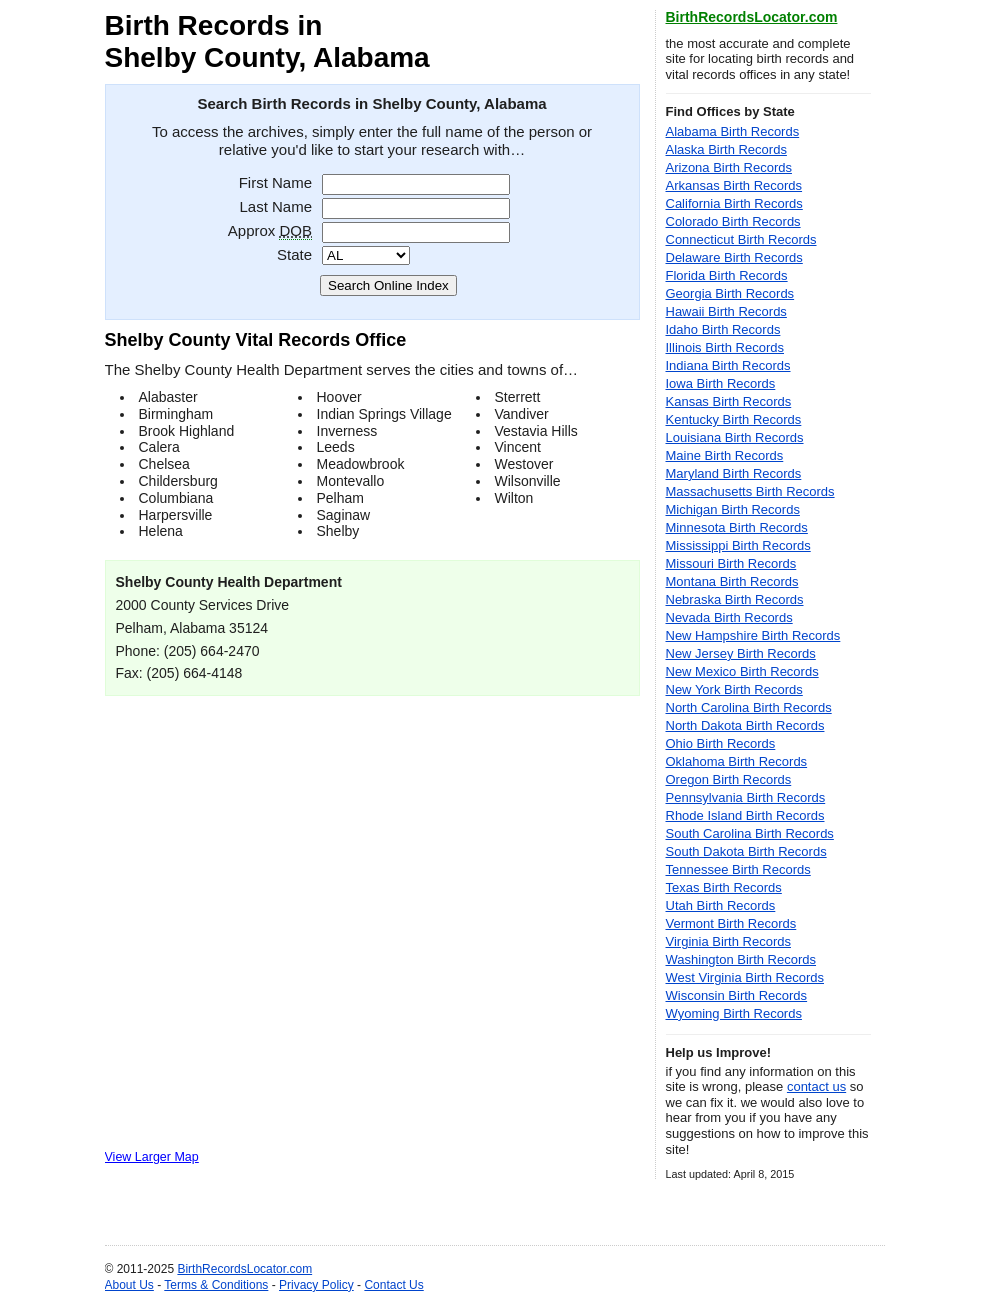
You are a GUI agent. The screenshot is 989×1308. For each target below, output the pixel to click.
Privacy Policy (316, 1285)
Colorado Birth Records (733, 221)
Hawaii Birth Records (726, 311)
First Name (275, 182)
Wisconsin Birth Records (737, 995)
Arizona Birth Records (729, 167)
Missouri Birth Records (731, 563)
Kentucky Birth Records (734, 419)
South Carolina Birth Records (750, 833)
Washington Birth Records (741, 959)
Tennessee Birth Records (738, 869)
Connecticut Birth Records (741, 239)
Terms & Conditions (216, 1285)
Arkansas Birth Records (734, 185)
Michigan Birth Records (733, 509)
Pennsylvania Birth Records (746, 797)
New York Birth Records (734, 689)
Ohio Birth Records (721, 743)
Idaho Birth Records (723, 329)
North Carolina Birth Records (749, 707)
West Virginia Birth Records (745, 977)
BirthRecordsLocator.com (752, 17)
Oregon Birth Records (729, 779)
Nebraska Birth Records (735, 599)
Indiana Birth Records (728, 365)
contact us (816, 1086)
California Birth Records (734, 203)
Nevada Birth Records (729, 617)
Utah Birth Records (721, 905)
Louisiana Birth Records (735, 437)
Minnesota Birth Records (737, 527)
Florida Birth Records (727, 275)
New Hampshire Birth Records (753, 635)
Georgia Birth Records (730, 293)
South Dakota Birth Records (746, 851)
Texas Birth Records (724, 887)
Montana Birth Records (732, 581)
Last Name (275, 206)
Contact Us (393, 1285)
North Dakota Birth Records (745, 725)
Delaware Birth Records (734, 257)
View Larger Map (152, 1157)
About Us (129, 1285)
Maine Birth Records (725, 455)
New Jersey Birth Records (741, 653)
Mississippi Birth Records (738, 545)
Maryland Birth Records (734, 473)
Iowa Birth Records (721, 383)
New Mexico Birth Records (742, 671)
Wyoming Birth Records (734, 1013)
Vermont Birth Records (731, 923)
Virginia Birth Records (728, 941)
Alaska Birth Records (726, 149)
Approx (270, 230)
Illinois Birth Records (725, 347)
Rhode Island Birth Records (745, 815)
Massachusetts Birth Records (750, 491)
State (294, 254)
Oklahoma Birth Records (737, 761)
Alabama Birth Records (733, 131)
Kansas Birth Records (729, 401)
